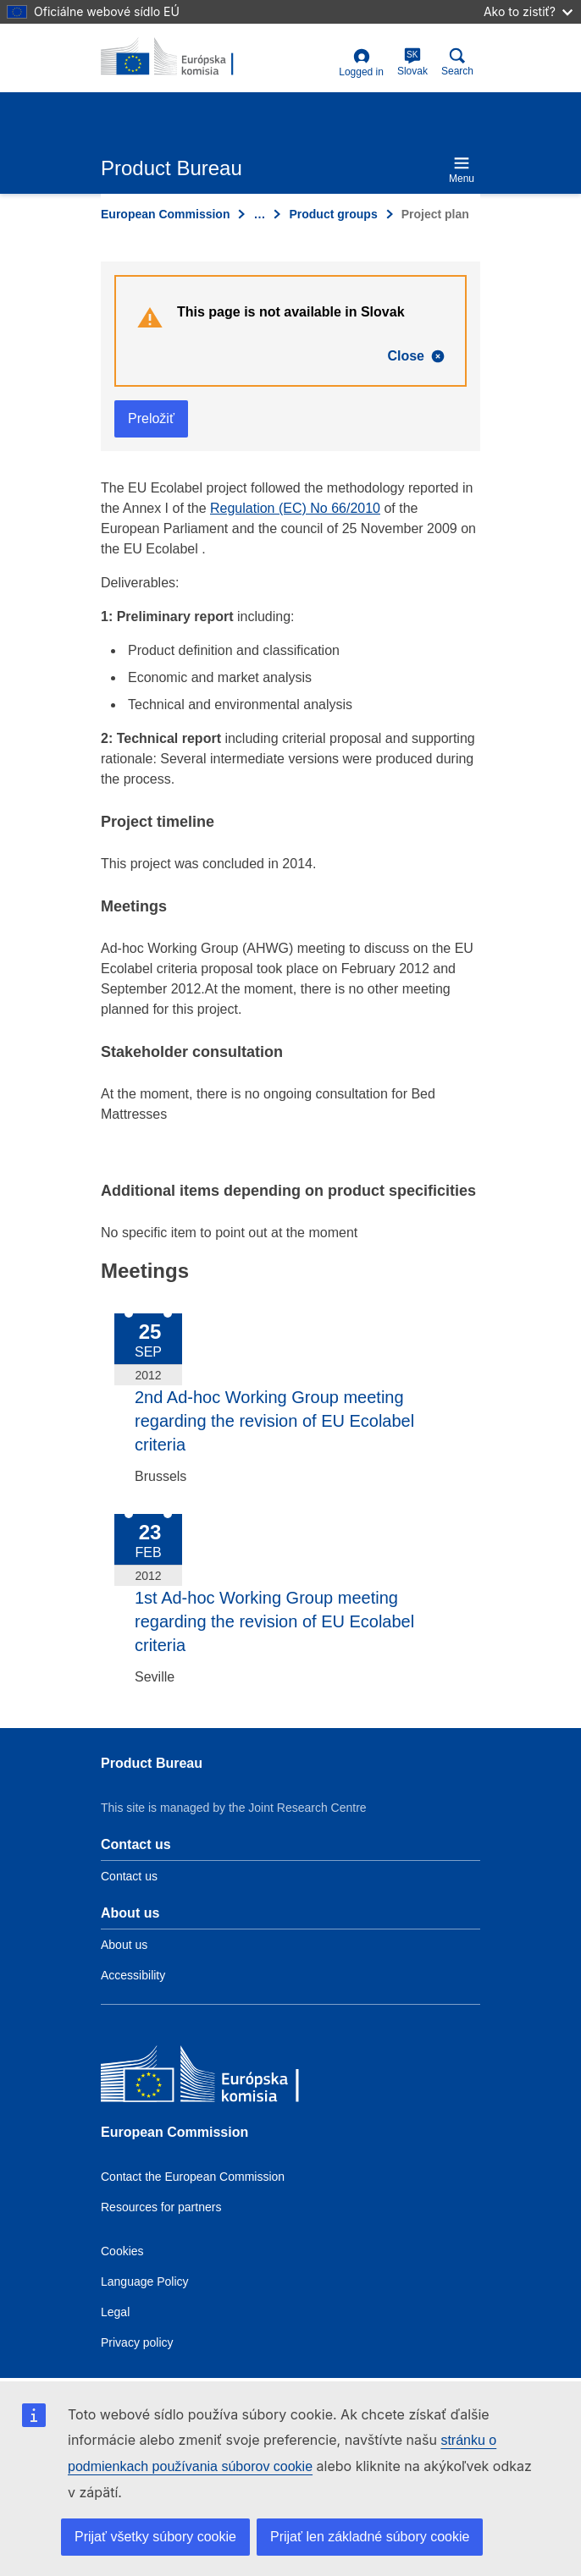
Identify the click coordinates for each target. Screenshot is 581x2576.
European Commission (165, 214)
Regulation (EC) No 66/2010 (295, 508)
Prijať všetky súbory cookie (155, 2536)
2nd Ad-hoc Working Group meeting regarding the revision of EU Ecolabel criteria (274, 1421)
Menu (461, 169)
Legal (115, 2312)
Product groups (333, 214)
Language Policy (145, 2281)
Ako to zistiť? (528, 11)
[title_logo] (183, 57)
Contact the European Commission (193, 2176)
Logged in (361, 63)
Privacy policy (137, 2342)
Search (457, 62)
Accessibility (133, 1975)
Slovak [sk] (412, 62)
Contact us (129, 1876)
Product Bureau (151, 1763)
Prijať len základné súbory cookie (369, 2536)
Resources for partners (161, 2207)
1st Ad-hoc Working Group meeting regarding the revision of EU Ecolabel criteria (274, 1621)
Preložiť (151, 418)
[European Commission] (223, 2078)
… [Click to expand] (259, 214)
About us (124, 1944)
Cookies (122, 2251)
